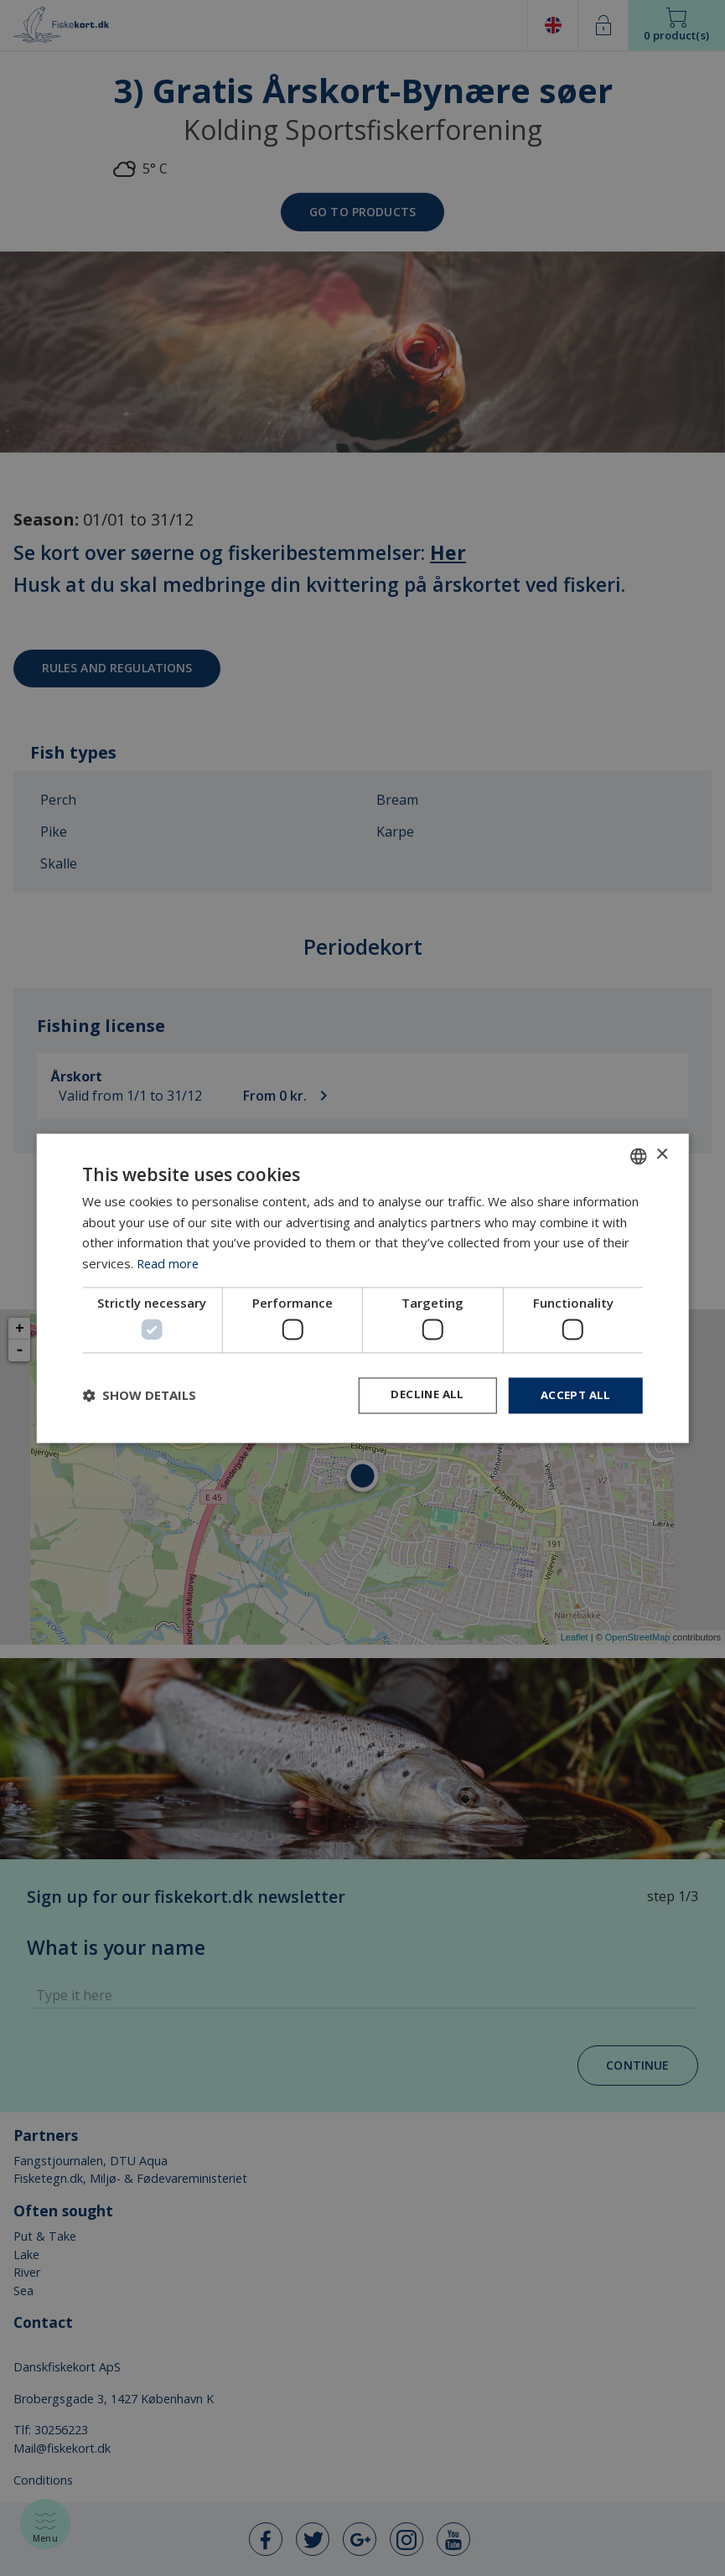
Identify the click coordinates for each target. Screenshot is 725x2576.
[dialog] (362, 1288)
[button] (139, 1395)
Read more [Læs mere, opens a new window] (169, 1262)
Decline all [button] (420, 1395)
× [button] (661, 1154)
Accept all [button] (573, 1395)
